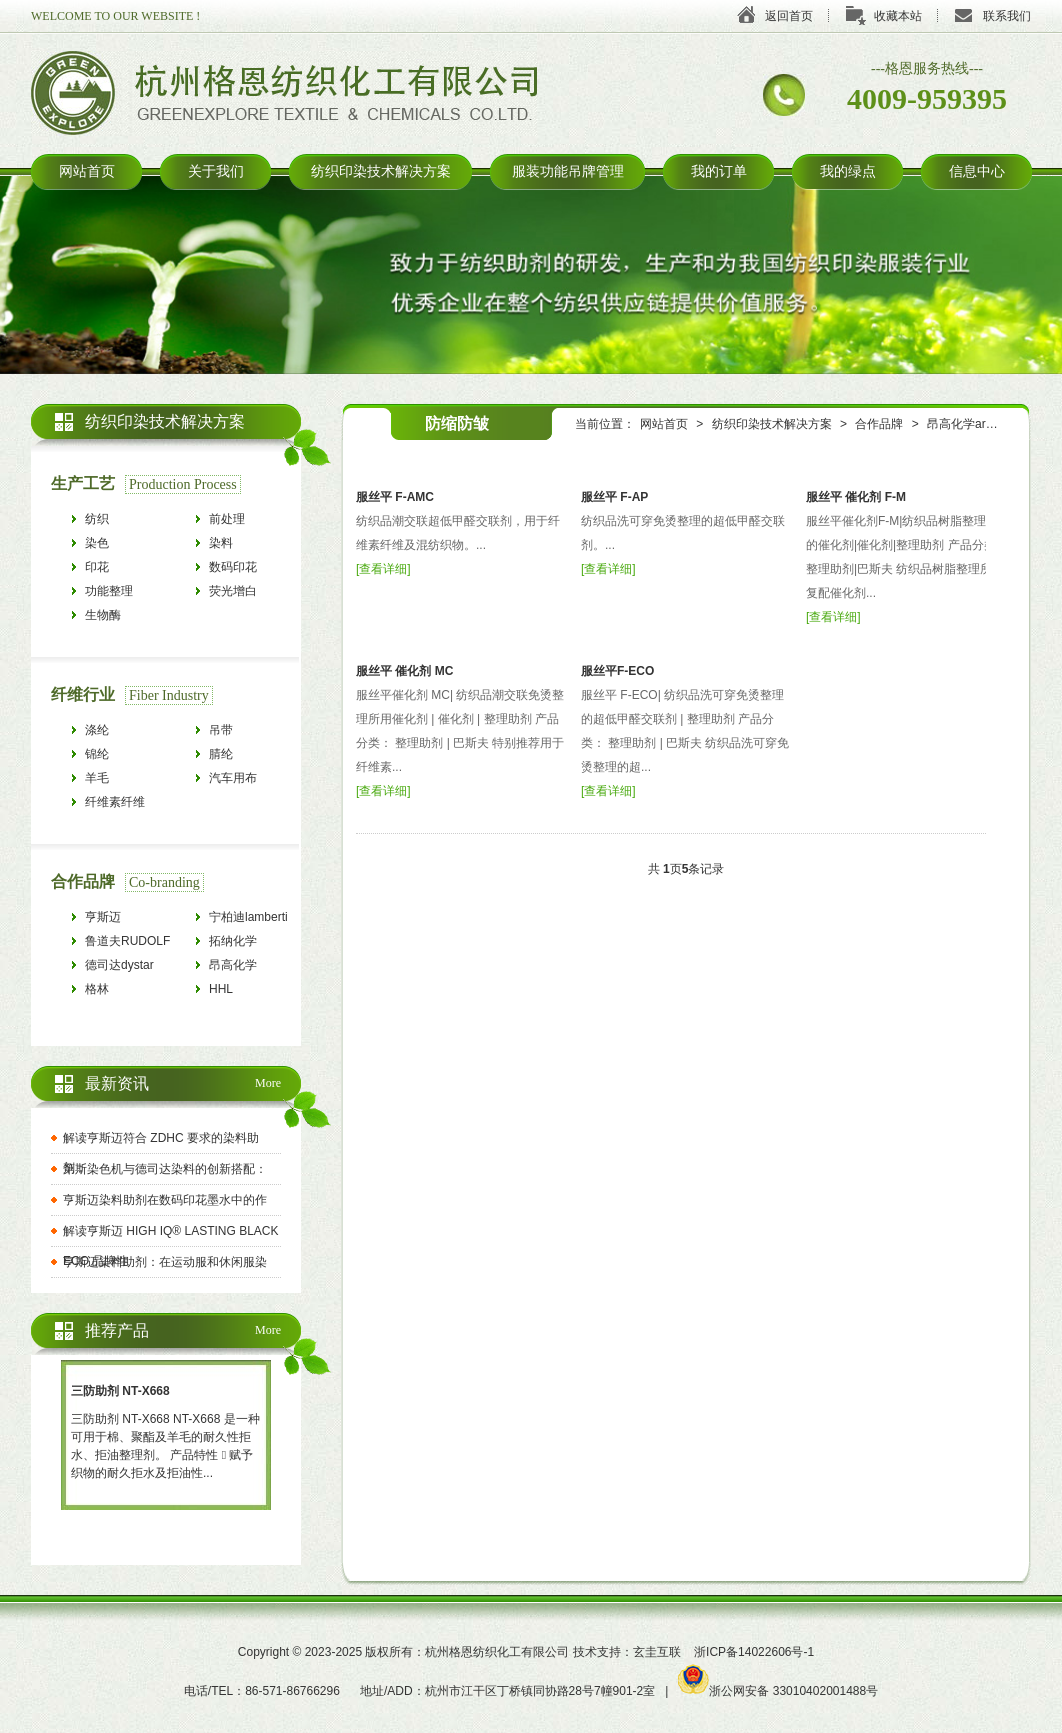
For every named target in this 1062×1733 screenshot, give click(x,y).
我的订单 (719, 171)
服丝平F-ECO (617, 671)
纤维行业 (83, 694)
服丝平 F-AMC (395, 497)
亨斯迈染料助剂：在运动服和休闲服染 (165, 1262)
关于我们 (216, 171)
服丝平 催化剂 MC (404, 671)
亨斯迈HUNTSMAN (119, 919)
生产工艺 (83, 483)
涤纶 (97, 730)
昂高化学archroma (976, 424)
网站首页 (87, 171)
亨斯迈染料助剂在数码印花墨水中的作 (165, 1200)
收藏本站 (898, 16)
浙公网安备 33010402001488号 (778, 1691)
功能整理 (109, 591)
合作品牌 (879, 424)
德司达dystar (119, 965)
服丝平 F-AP (614, 497)
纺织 (97, 519)
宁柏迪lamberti (248, 917)
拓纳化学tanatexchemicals (254, 943)
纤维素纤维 (115, 802)
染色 (97, 543)
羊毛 (97, 778)
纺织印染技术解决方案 (381, 171)
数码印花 (233, 567)
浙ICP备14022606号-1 (754, 1652)
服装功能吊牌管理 (568, 171)
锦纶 (97, 754)
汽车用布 (233, 778)
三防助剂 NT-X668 (120, 1391)
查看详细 (383, 569)
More (268, 1083)
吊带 (221, 730)
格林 (97, 989)
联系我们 (1007, 16)
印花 (97, 567)
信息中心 (977, 171)
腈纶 (221, 754)
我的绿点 (848, 171)
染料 (221, 543)
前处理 (227, 519)
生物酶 (103, 615)
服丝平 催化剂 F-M (856, 497)
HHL (221, 989)
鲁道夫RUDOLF (127, 941)
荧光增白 (233, 591)
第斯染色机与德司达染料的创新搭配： (165, 1169)
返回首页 (789, 16)
